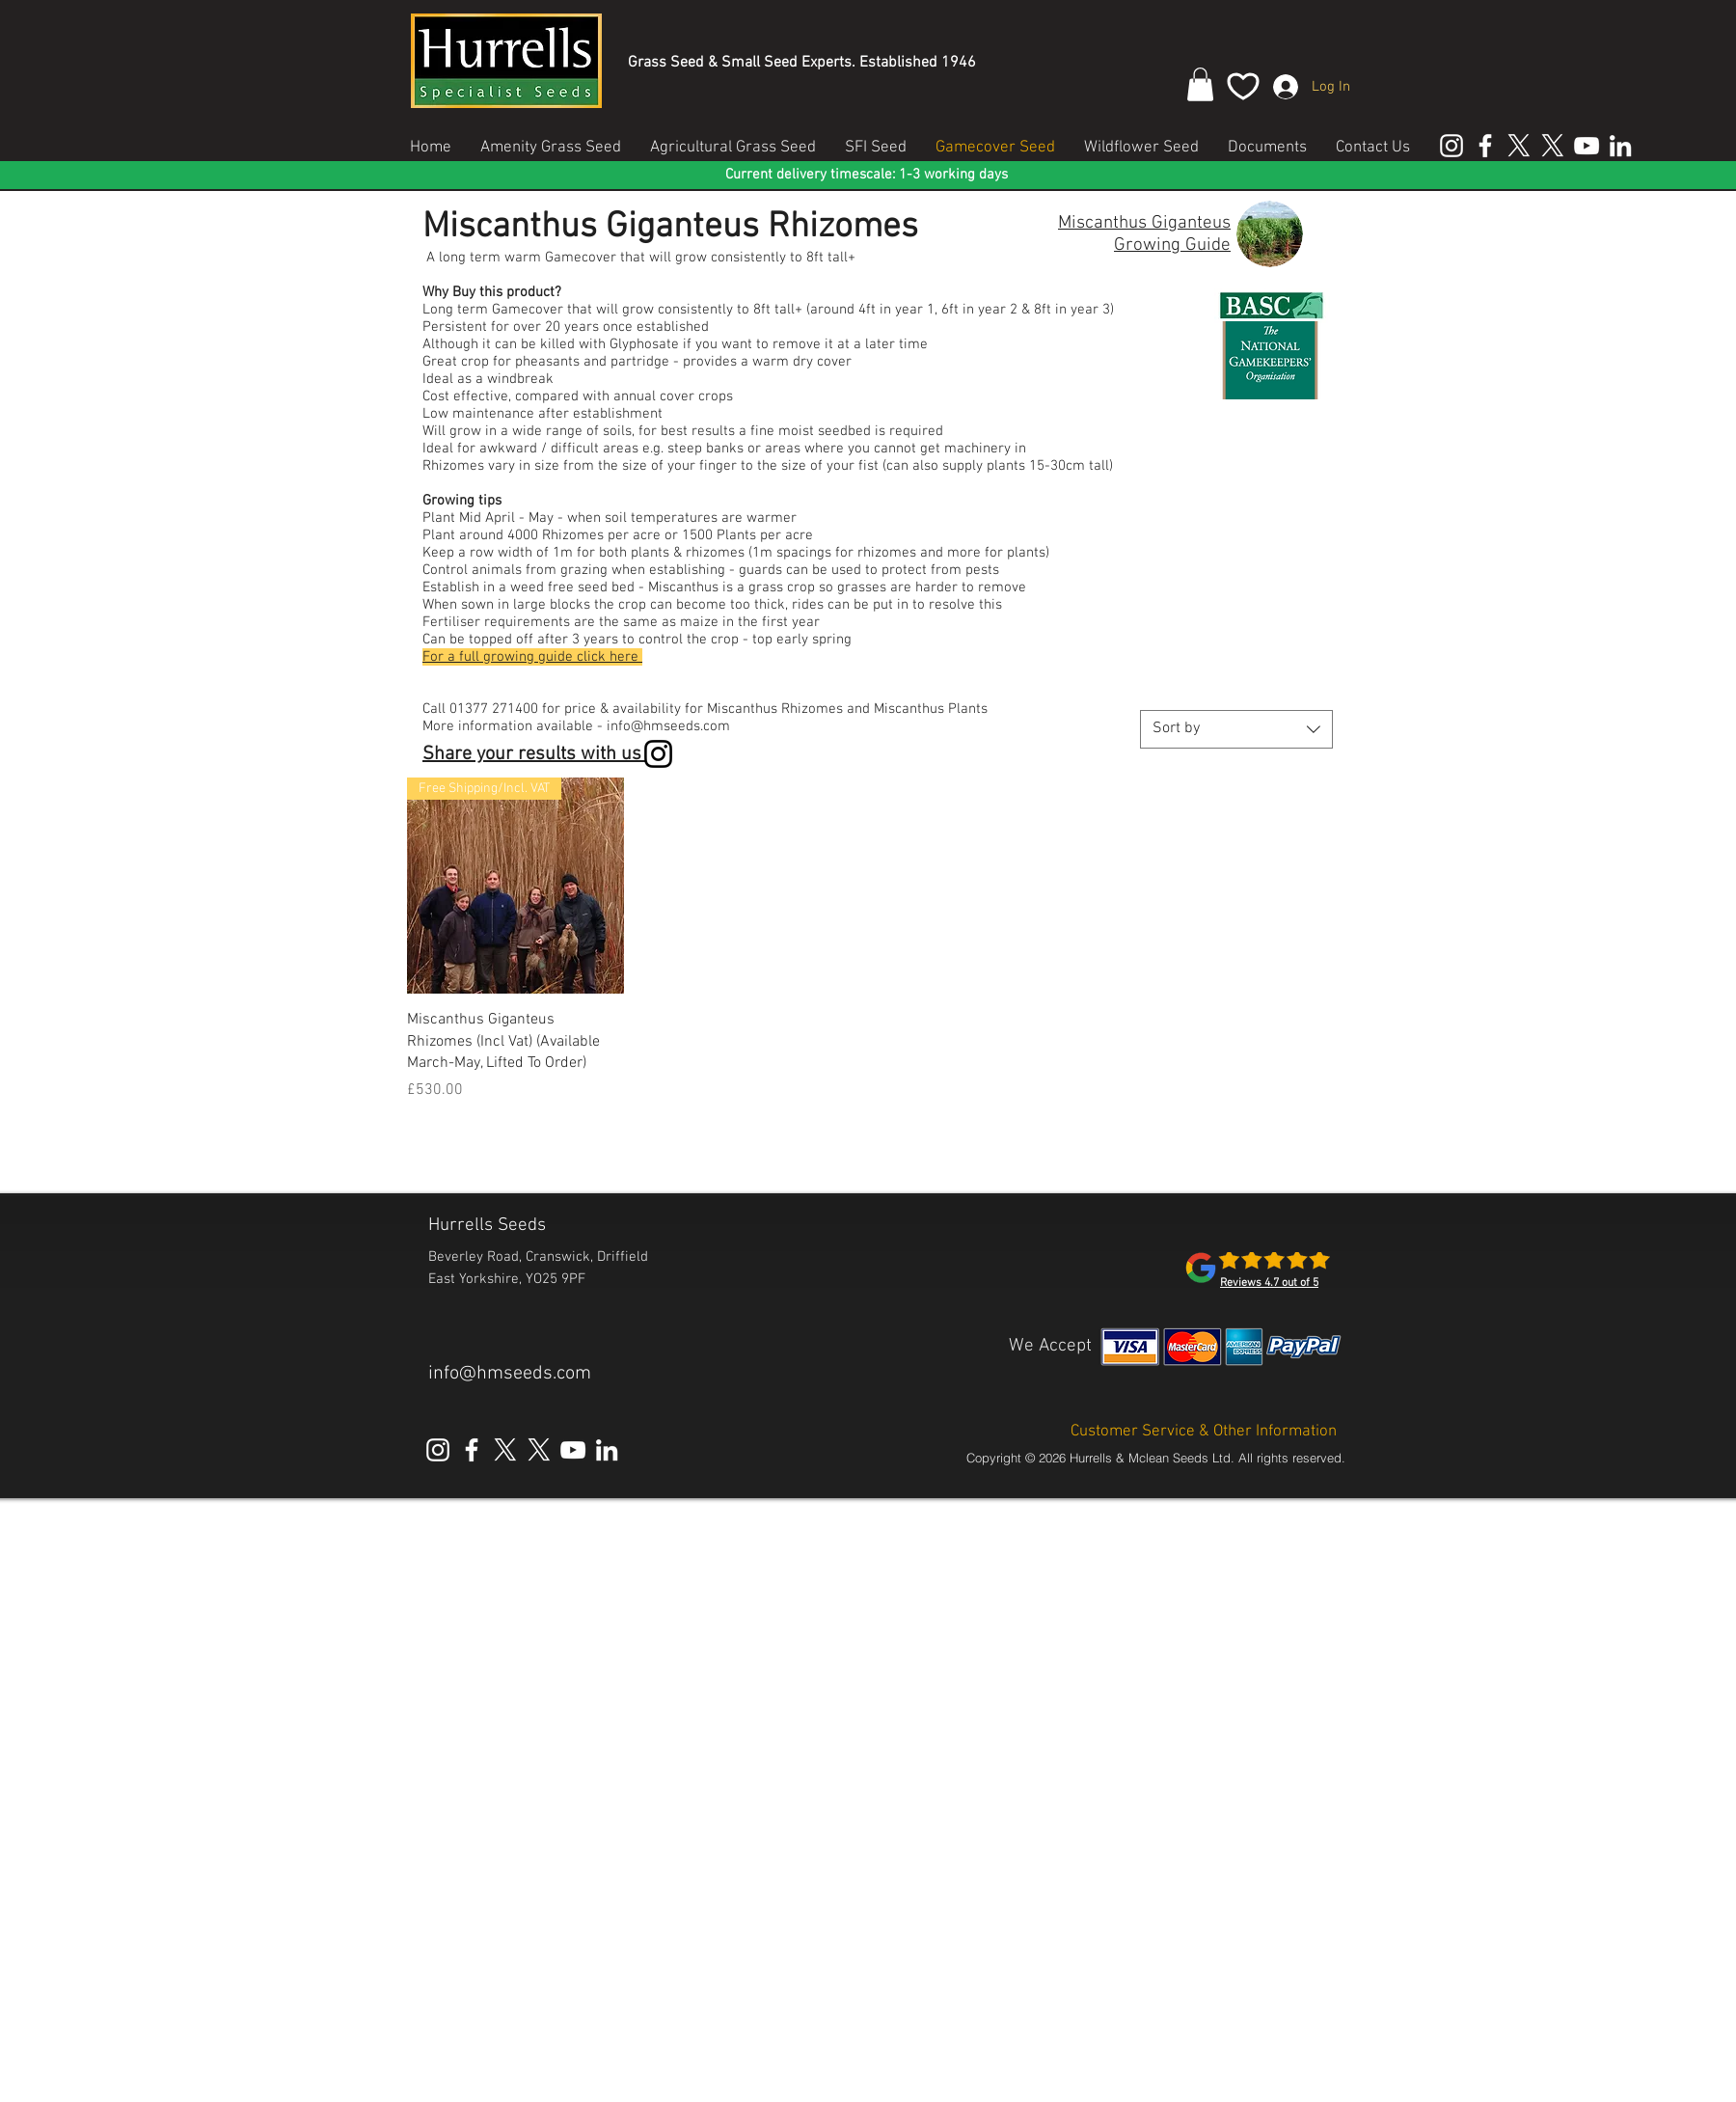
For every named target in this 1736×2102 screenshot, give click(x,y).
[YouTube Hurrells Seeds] (1586, 145)
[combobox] (1236, 729)
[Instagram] (658, 754)
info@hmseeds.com (509, 1373)
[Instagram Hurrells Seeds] (1451, 145)
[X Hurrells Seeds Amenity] (1519, 145)
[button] (1200, 84)
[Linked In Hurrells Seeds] (1620, 145)
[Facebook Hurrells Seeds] (1485, 145)
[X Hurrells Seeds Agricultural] (1552, 145)
